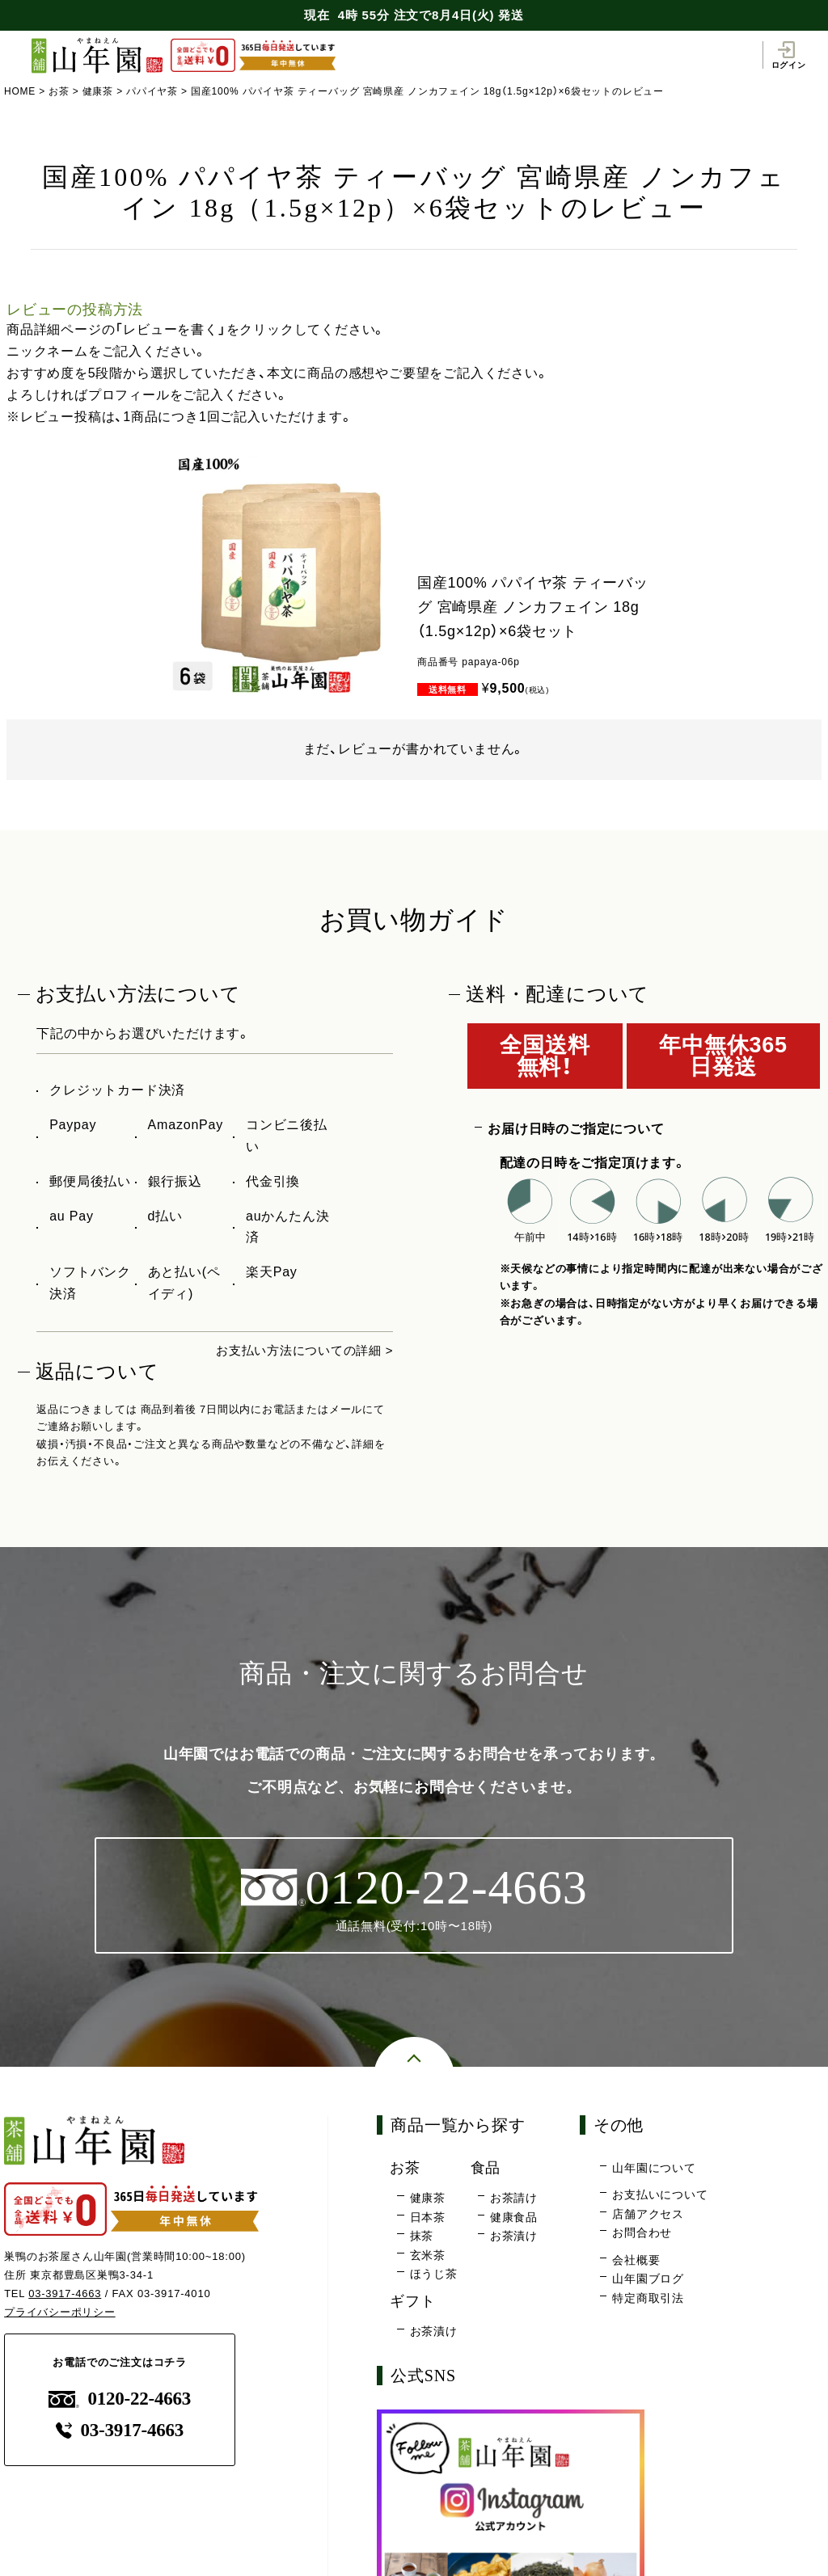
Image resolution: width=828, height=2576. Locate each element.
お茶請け (514, 2199)
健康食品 (514, 2217)
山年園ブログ (648, 2280)
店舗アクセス (648, 2215)
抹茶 (422, 2237)
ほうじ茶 (434, 2275)
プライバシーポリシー (60, 2313)
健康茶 (97, 91)
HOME (20, 91)
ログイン (788, 55)
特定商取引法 (648, 2299)
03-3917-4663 (65, 2295)
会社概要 (636, 2261)
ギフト (413, 2302)
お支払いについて (660, 2196)
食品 (487, 2169)
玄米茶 (428, 2256)
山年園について (654, 2169)
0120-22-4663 (120, 2400)
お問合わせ (642, 2234)
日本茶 (428, 2217)
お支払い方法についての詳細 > (299, 1350)
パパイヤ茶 (153, 91)
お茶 (59, 91)
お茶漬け (514, 2237)
